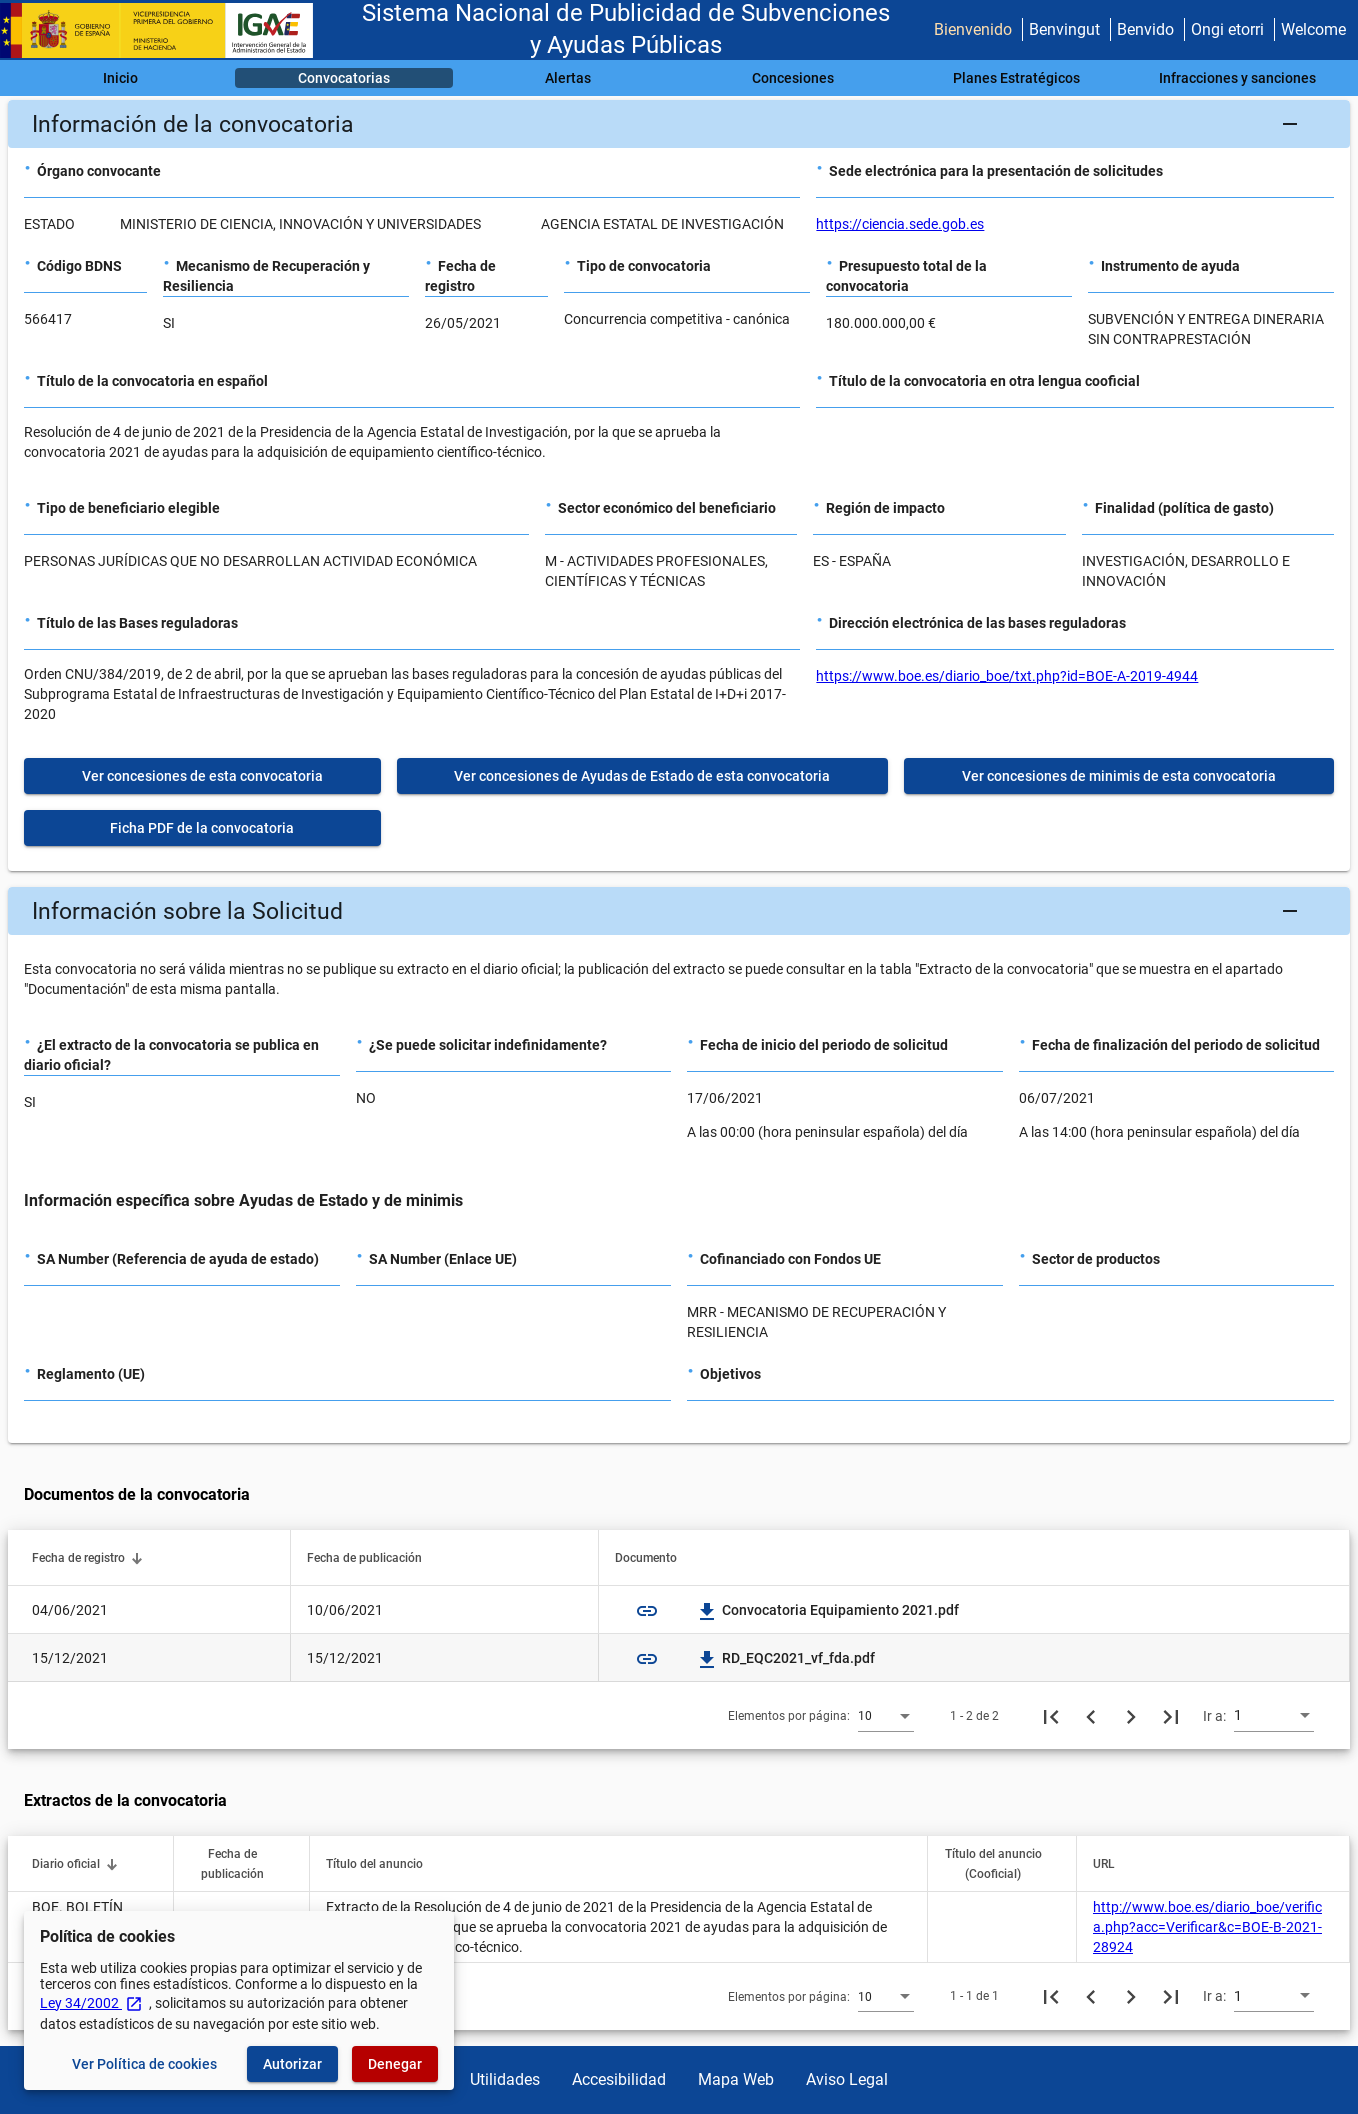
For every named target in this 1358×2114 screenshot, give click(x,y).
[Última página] (1171, 1716)
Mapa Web (736, 2079)
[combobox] (886, 1715)
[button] (679, 124)
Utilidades (505, 2079)
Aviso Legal (847, 2079)
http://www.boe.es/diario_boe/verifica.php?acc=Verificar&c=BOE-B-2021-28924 (1207, 1927)
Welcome (1313, 29)
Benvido (1145, 29)
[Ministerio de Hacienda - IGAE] (165, 30)
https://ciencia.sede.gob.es (900, 224)
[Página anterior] (1091, 1716)
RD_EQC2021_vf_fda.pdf (786, 1658)
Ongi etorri (1227, 29)
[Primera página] (1051, 1716)
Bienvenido (973, 29)
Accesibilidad (619, 2079)
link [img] (647, 1611)
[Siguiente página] (1131, 1716)
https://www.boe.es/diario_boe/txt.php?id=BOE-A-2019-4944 (1007, 676)
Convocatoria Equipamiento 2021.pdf (828, 1610)
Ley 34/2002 (91, 2003)
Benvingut (1064, 29)
